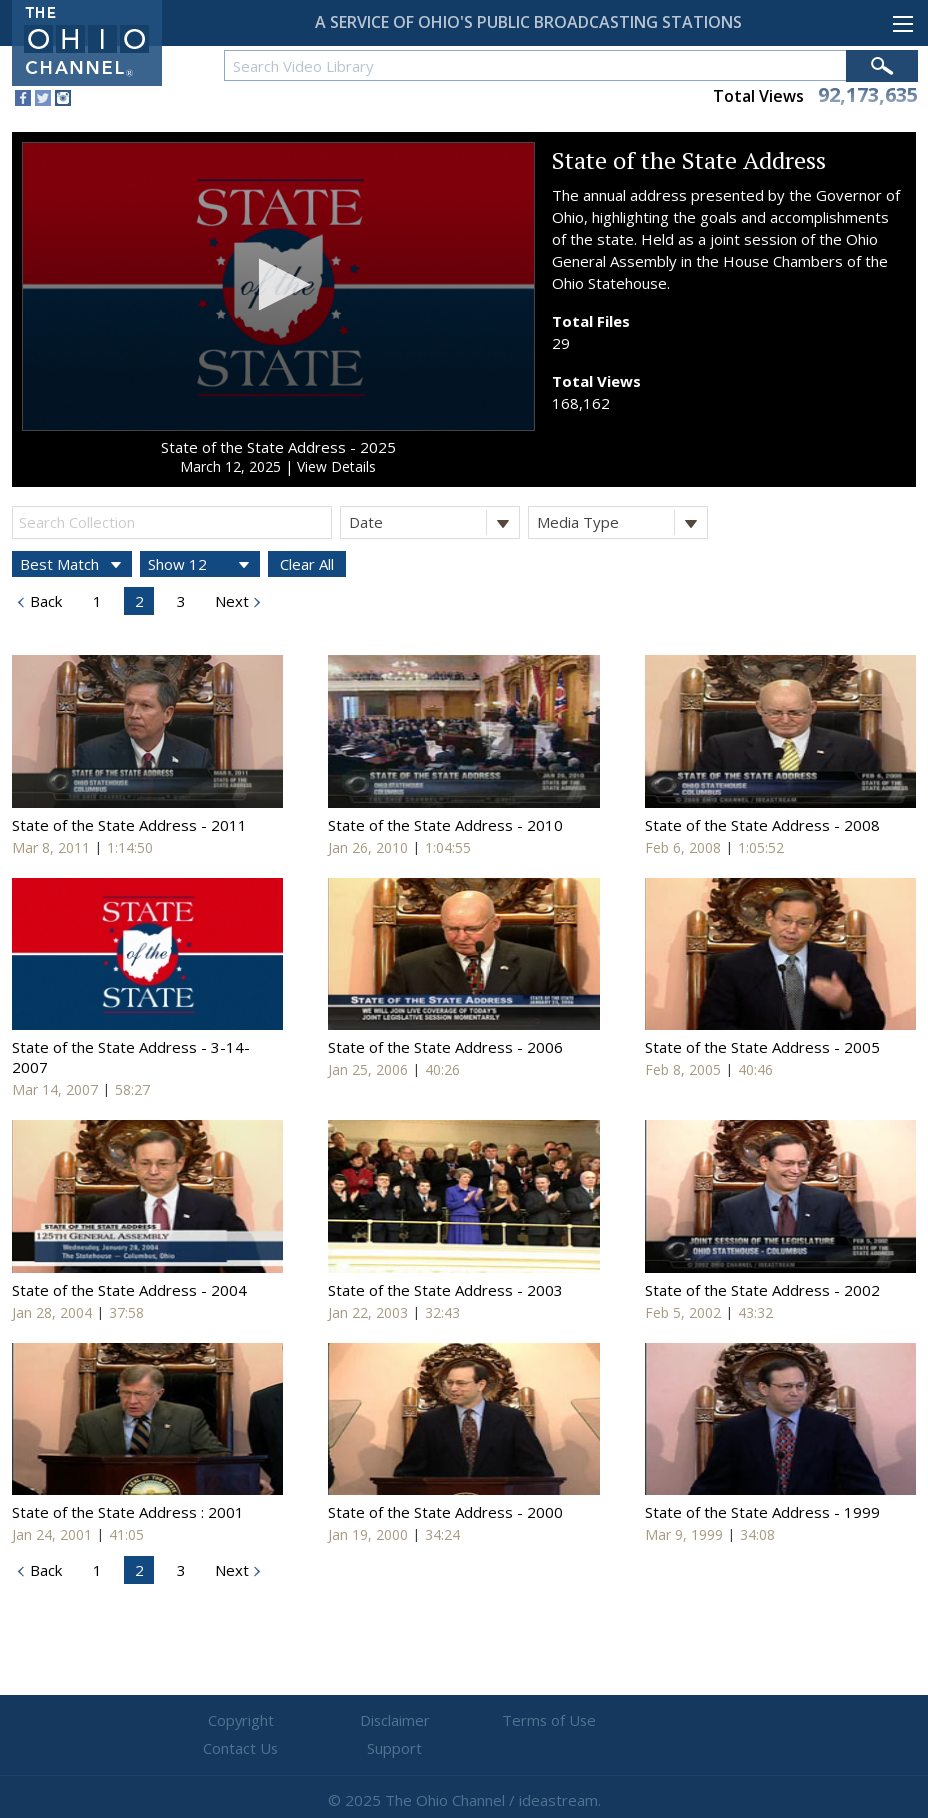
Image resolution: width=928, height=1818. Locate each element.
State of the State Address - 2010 (445, 825)
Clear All (307, 564)
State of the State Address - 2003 (445, 1290)
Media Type (622, 522)
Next (230, 601)
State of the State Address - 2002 (762, 1290)
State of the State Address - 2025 (278, 447)
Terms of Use (464, 1721)
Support (704, 1721)
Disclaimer (344, 1721)
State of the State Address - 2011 (129, 825)
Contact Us (584, 1721)
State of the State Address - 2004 (129, 1290)
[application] (278, 286)
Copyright (224, 1721)
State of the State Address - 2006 (445, 1047)
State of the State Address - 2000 (445, 1512)
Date (434, 522)
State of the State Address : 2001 (128, 1512)
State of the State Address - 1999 (762, 1512)
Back (44, 601)
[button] (278, 284)
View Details (336, 466)
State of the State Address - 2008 (762, 825)
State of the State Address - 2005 (762, 1047)
